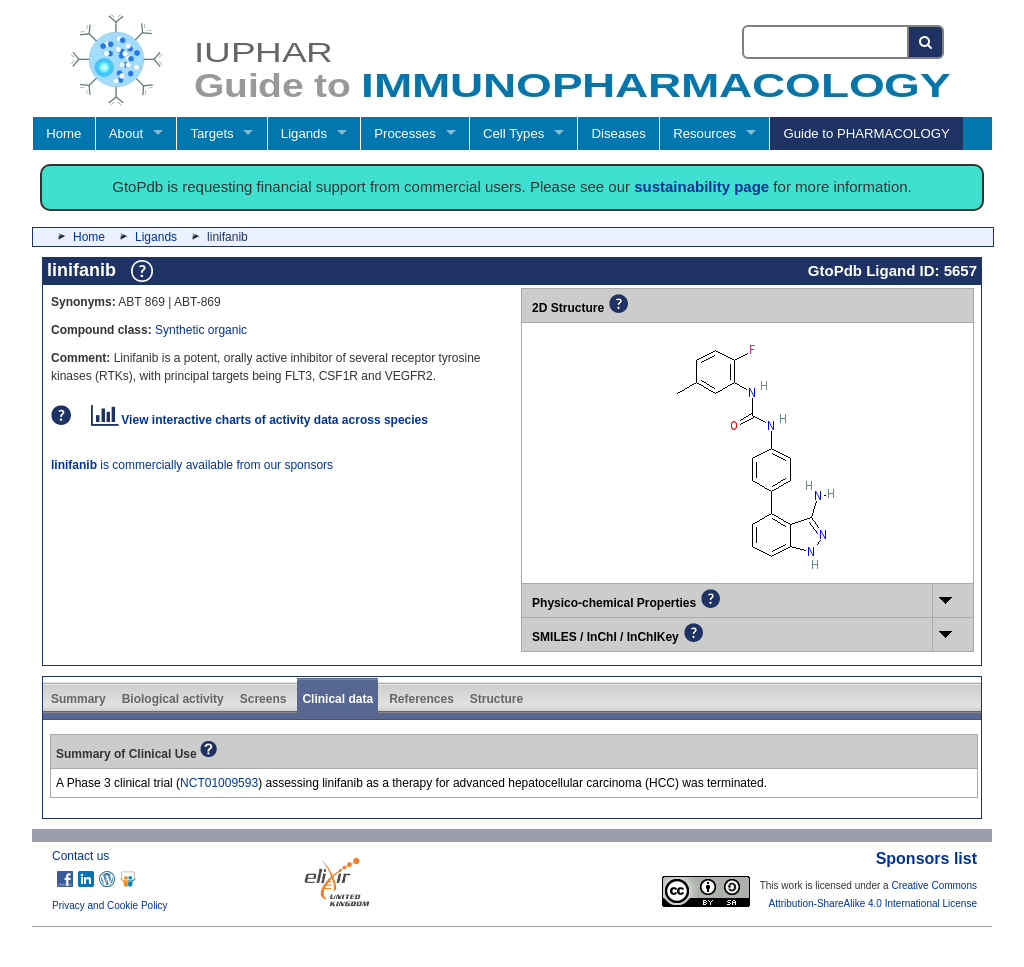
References (421, 699)
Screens (263, 699)
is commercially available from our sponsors (192, 465)
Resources (704, 133)
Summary (78, 699)
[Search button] (926, 42)
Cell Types (513, 133)
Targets (211, 133)
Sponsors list (926, 858)
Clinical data (337, 699)
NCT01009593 (219, 783)
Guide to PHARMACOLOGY (866, 133)
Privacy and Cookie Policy (110, 905)
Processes (405, 133)
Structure (496, 699)
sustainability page (701, 186)
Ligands (304, 133)
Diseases (619, 133)
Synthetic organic (201, 330)
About (126, 133)
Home (63, 133)
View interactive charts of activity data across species (259, 420)
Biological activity (173, 699)
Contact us (80, 856)
